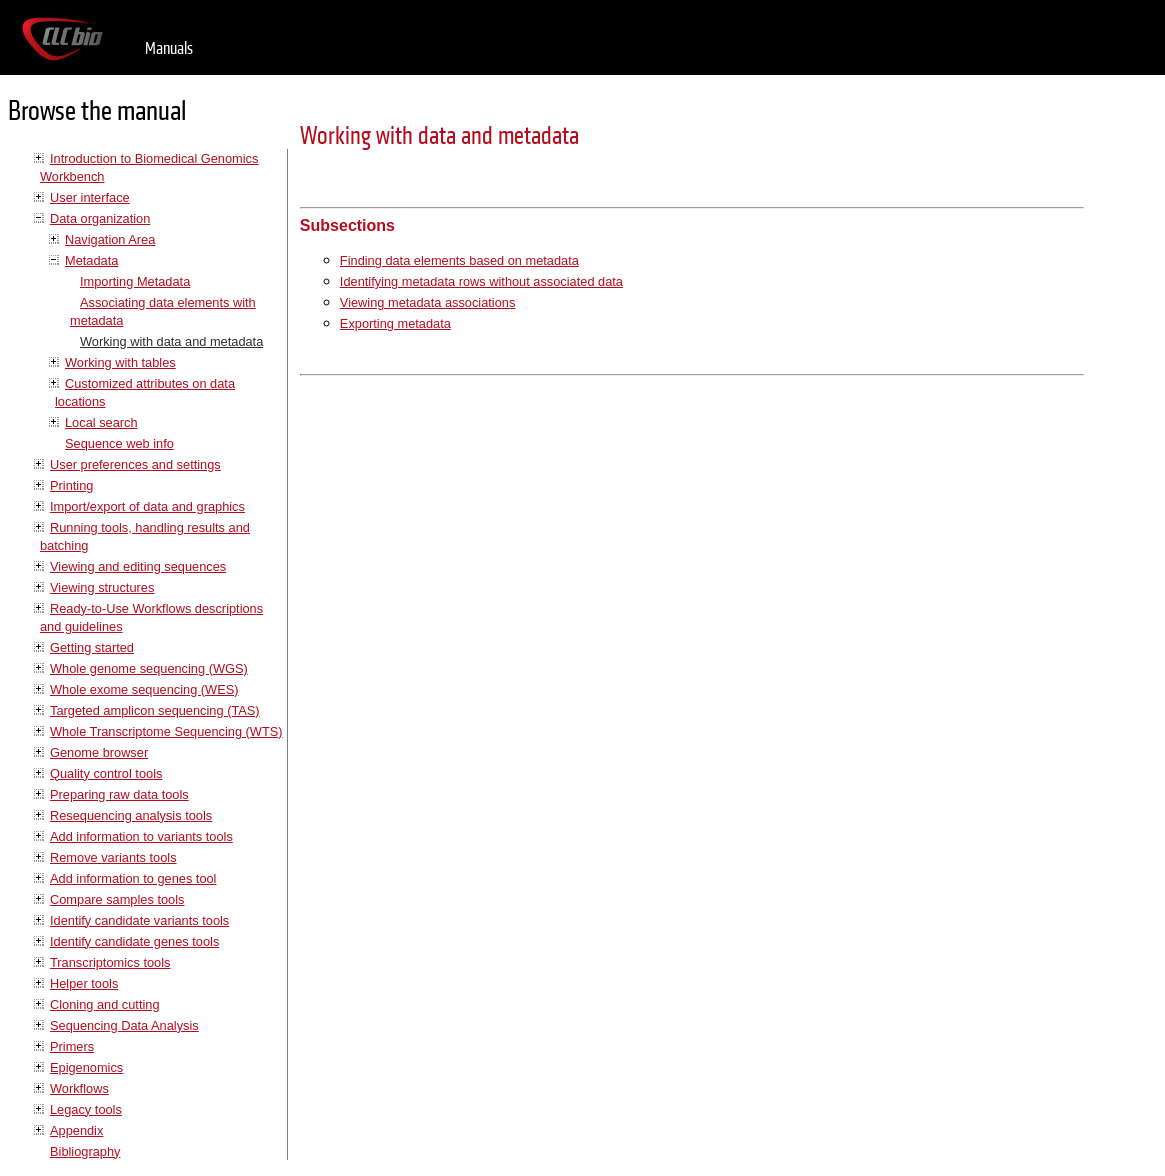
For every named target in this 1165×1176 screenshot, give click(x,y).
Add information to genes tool (133, 878)
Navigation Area (110, 239)
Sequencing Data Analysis (124, 1025)
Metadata (91, 260)
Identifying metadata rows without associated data (481, 281)
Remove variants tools (113, 857)
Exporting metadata (395, 323)
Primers (72, 1046)
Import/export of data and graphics (147, 506)
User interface (90, 197)
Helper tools (84, 983)
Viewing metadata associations (427, 302)
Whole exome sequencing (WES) (144, 689)
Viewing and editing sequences (138, 566)
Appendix (76, 1130)
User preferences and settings (135, 464)
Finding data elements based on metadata (459, 260)
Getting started (92, 647)
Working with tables (120, 362)
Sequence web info (119, 443)
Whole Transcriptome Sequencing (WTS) (166, 731)
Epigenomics (86, 1067)
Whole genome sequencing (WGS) (149, 668)
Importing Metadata (135, 281)
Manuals (169, 48)
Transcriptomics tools (110, 962)
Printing (71, 485)
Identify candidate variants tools (139, 920)
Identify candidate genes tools (134, 941)
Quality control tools (106, 773)
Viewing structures (102, 587)
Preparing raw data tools (119, 794)
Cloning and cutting (105, 1004)
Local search (101, 422)
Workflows (79, 1088)
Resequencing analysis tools (131, 815)
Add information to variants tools (141, 836)
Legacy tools (86, 1109)
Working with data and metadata (171, 341)
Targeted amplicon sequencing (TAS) (155, 710)
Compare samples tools (117, 899)
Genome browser (99, 752)
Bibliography (85, 1151)
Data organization (100, 218)
